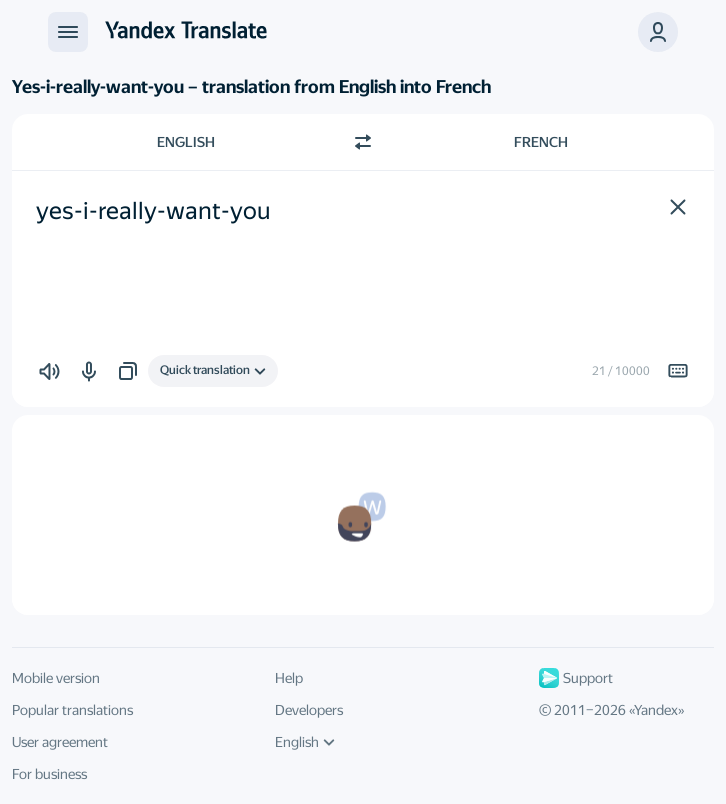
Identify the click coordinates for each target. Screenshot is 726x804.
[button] (678, 207)
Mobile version (56, 678)
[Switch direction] (363, 142)
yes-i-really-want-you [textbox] (153, 211)
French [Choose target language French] (541, 142)
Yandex (656, 710)
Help (289, 678)
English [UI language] (305, 742)
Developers (309, 710)
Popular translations (72, 710)
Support (576, 678)
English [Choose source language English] (186, 142)
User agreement (60, 742)
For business (49, 774)
